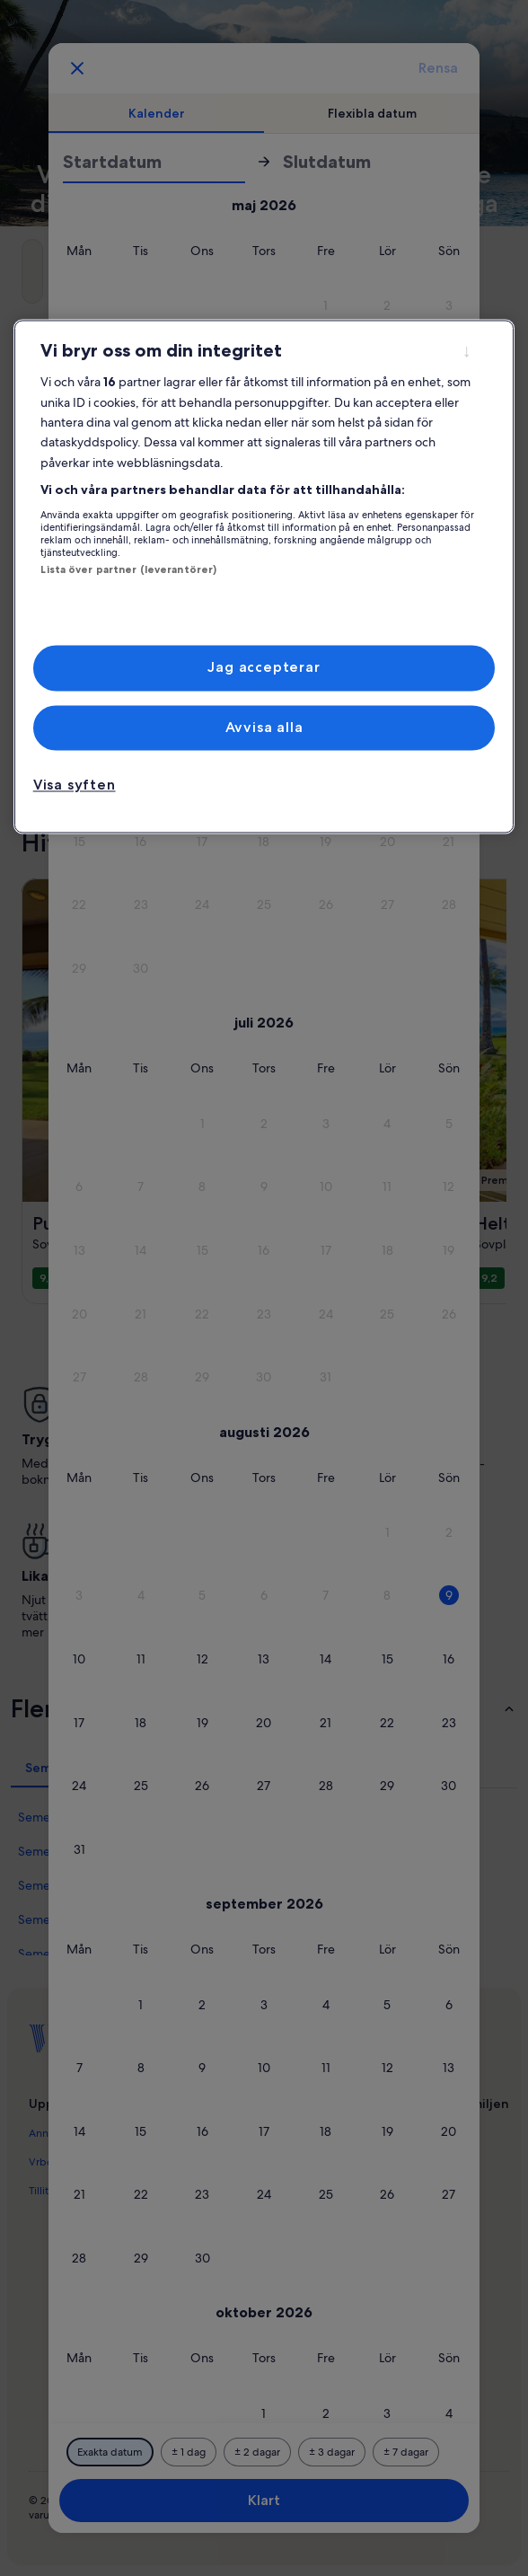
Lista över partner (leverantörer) (128, 569)
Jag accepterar (263, 667)
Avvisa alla (264, 727)
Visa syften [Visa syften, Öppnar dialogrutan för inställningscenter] (74, 784)
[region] (264, 577)
